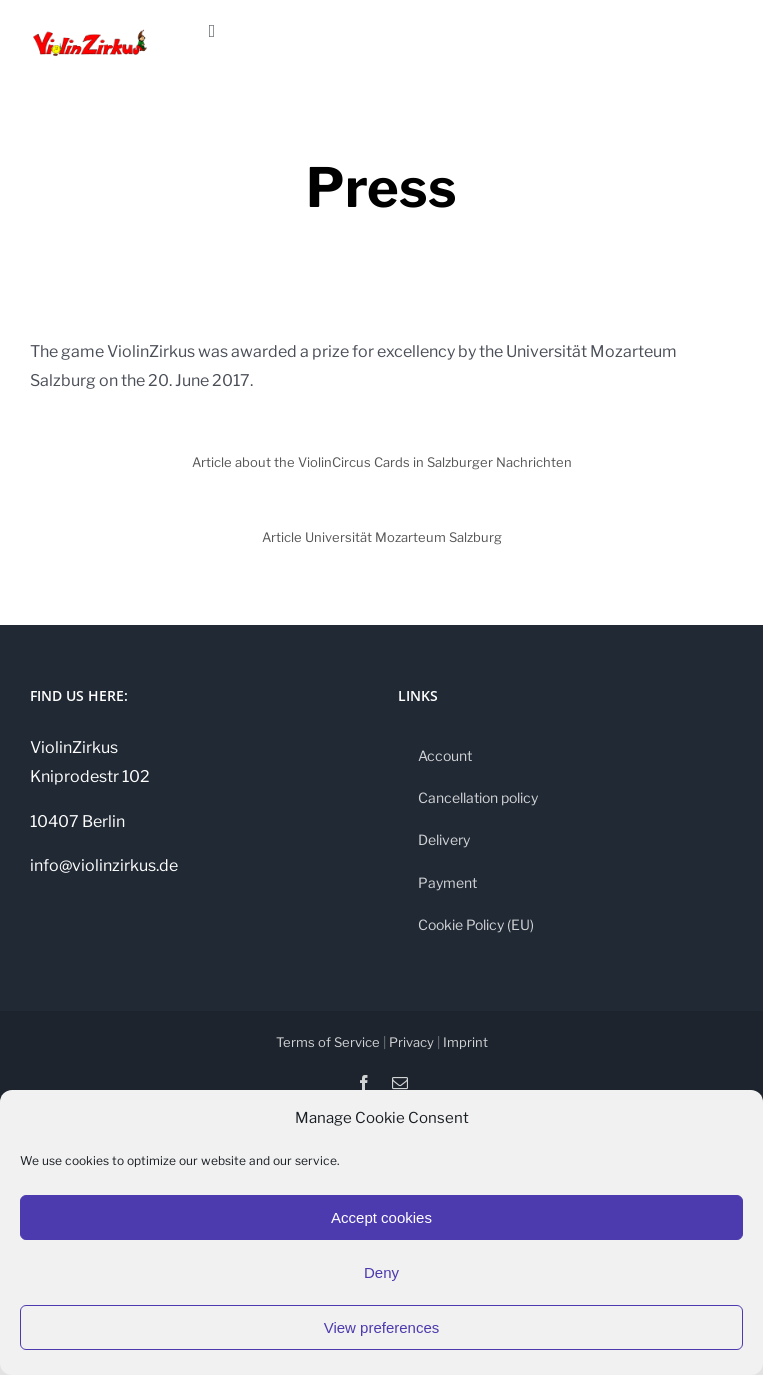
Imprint (465, 1042)
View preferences (382, 1327)
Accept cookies (381, 1217)
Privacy (411, 1042)
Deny (381, 1272)
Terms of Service (328, 1042)
